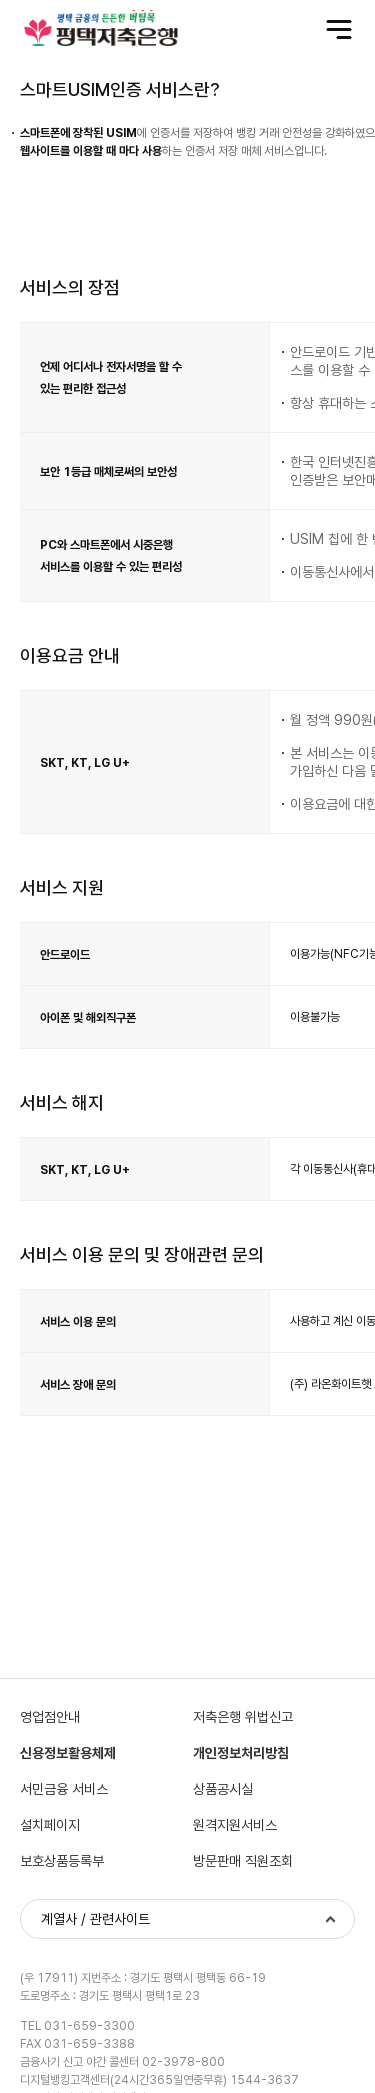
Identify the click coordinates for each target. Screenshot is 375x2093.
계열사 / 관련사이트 (95, 1920)
